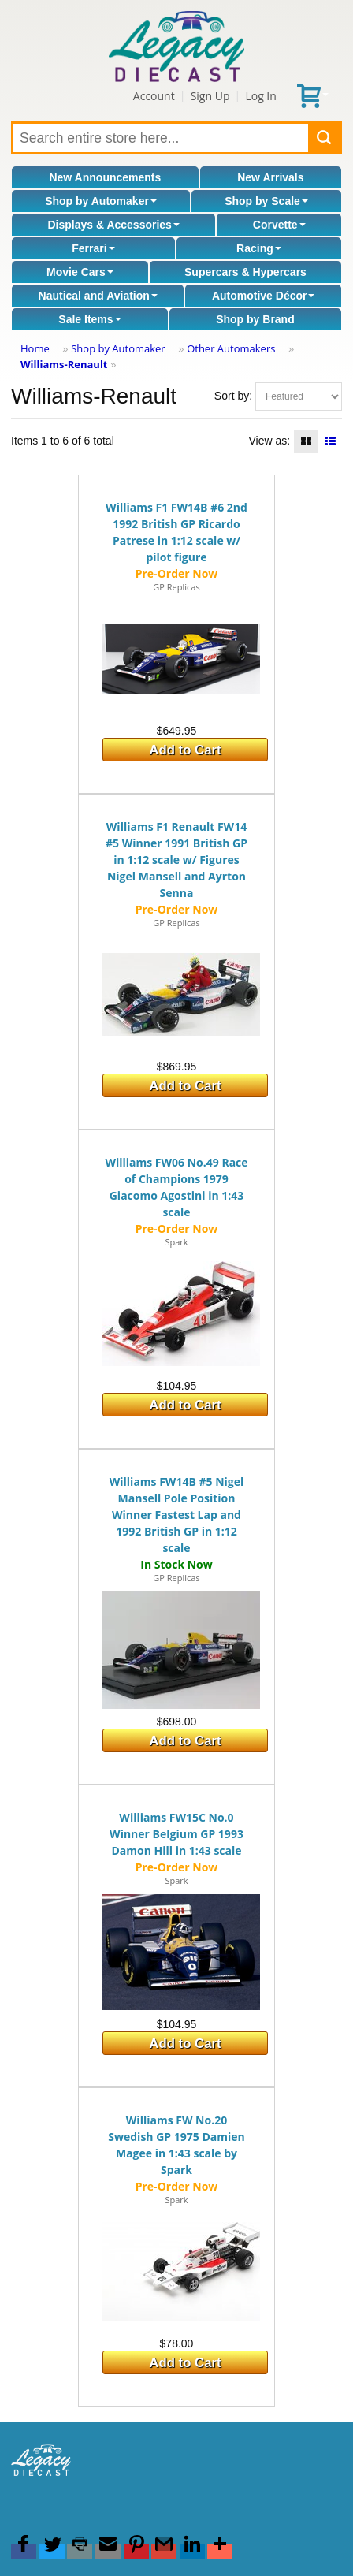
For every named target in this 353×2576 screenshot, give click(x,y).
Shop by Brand (255, 319)
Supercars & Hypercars (245, 272)
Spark (176, 1242)
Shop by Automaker (101, 201)
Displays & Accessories (113, 224)
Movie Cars (79, 272)
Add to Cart (185, 750)
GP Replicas (176, 587)
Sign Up (210, 95)
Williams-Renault (64, 364)
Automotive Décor (263, 295)
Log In (260, 95)
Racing (258, 248)
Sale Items (89, 319)
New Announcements (105, 177)
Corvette (279, 224)
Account (154, 95)
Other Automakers (231, 348)
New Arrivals (270, 177)
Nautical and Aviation (98, 295)
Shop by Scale (266, 201)
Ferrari (93, 248)
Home (35, 348)
